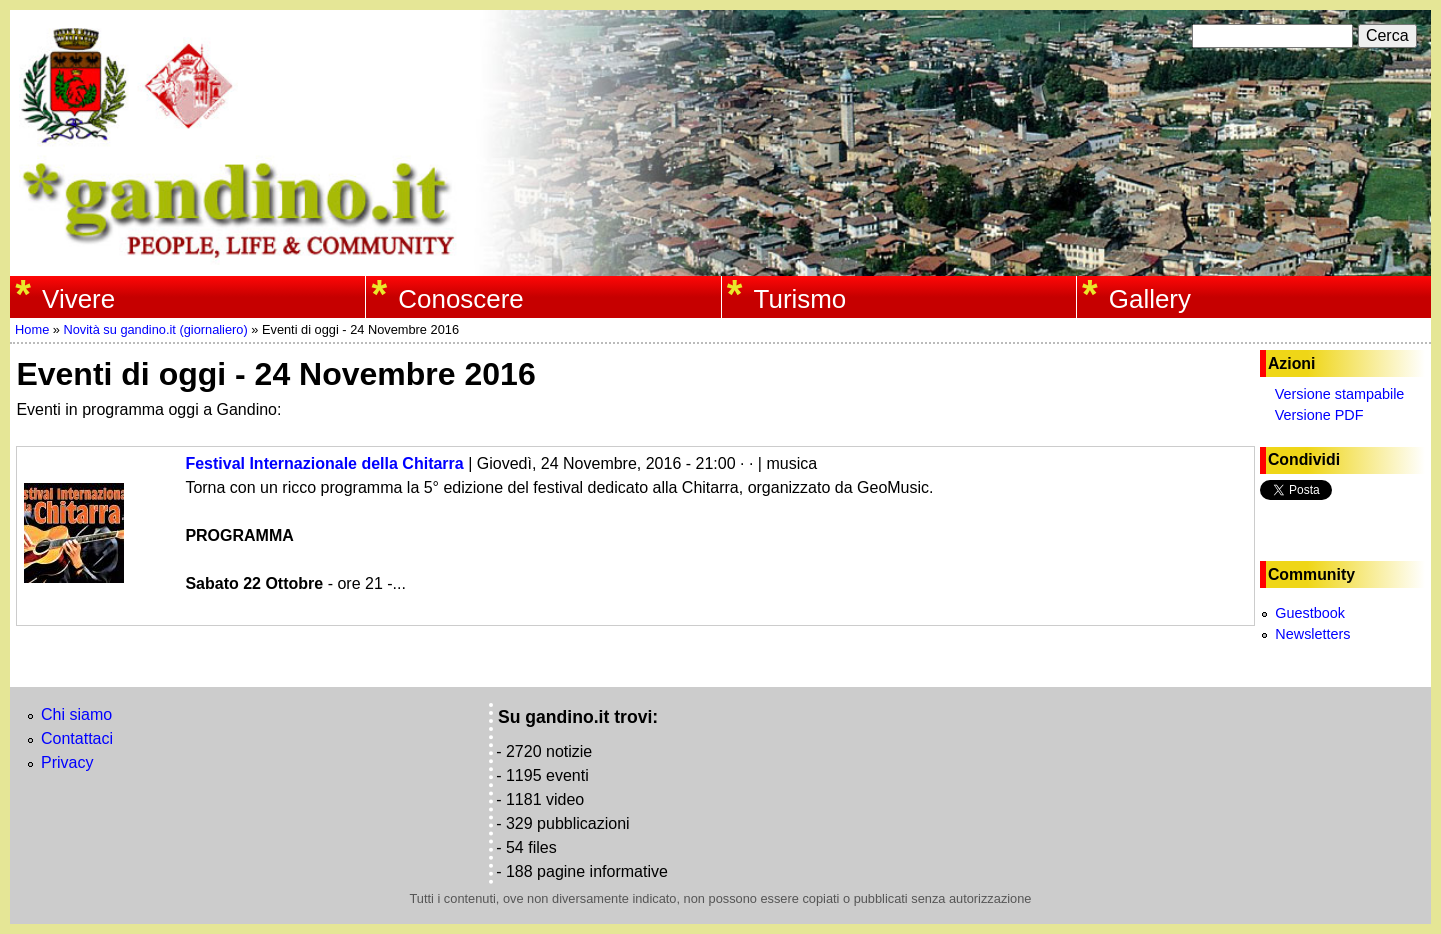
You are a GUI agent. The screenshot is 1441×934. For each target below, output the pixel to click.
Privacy (67, 762)
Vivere (78, 299)
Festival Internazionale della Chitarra (324, 463)
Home (32, 329)
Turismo (800, 299)
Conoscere (460, 299)
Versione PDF (1319, 415)
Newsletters (1312, 634)
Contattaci (77, 738)
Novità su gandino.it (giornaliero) (155, 329)
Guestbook (1310, 613)
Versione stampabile (1340, 394)
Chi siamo (76, 714)
